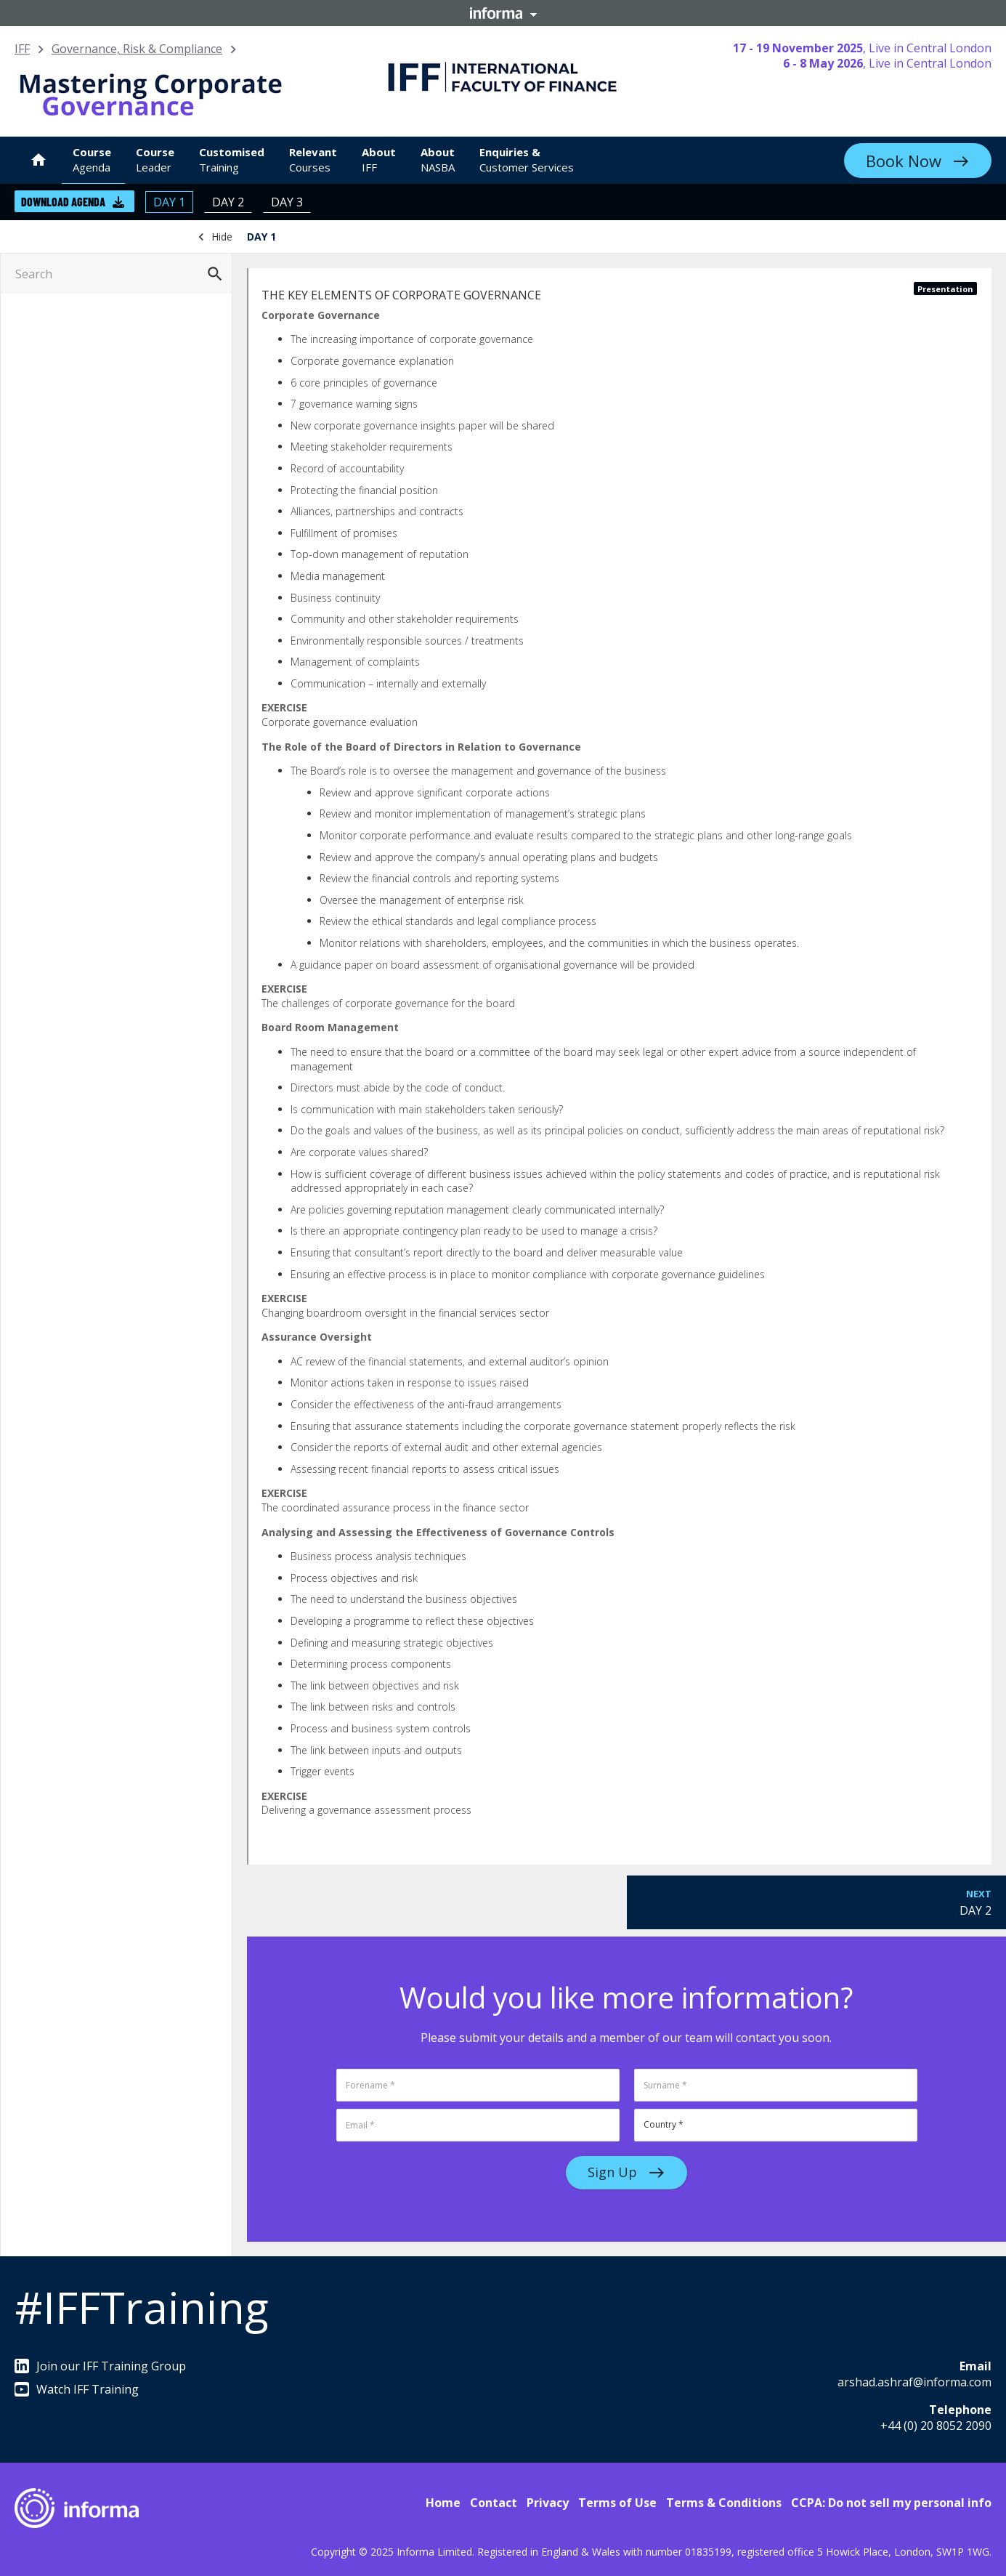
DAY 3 (287, 202)
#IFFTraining (142, 2307)
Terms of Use (617, 2503)
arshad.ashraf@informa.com (914, 2382)
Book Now (903, 160)
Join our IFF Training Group (100, 2366)
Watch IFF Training (77, 2389)
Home (443, 2503)
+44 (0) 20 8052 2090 (935, 2426)
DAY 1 (169, 202)
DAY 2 (228, 202)
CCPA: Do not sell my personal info (891, 2503)
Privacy (548, 2503)
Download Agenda (72, 202)
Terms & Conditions (724, 2503)
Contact (493, 2503)
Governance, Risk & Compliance (137, 49)
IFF (22, 49)
